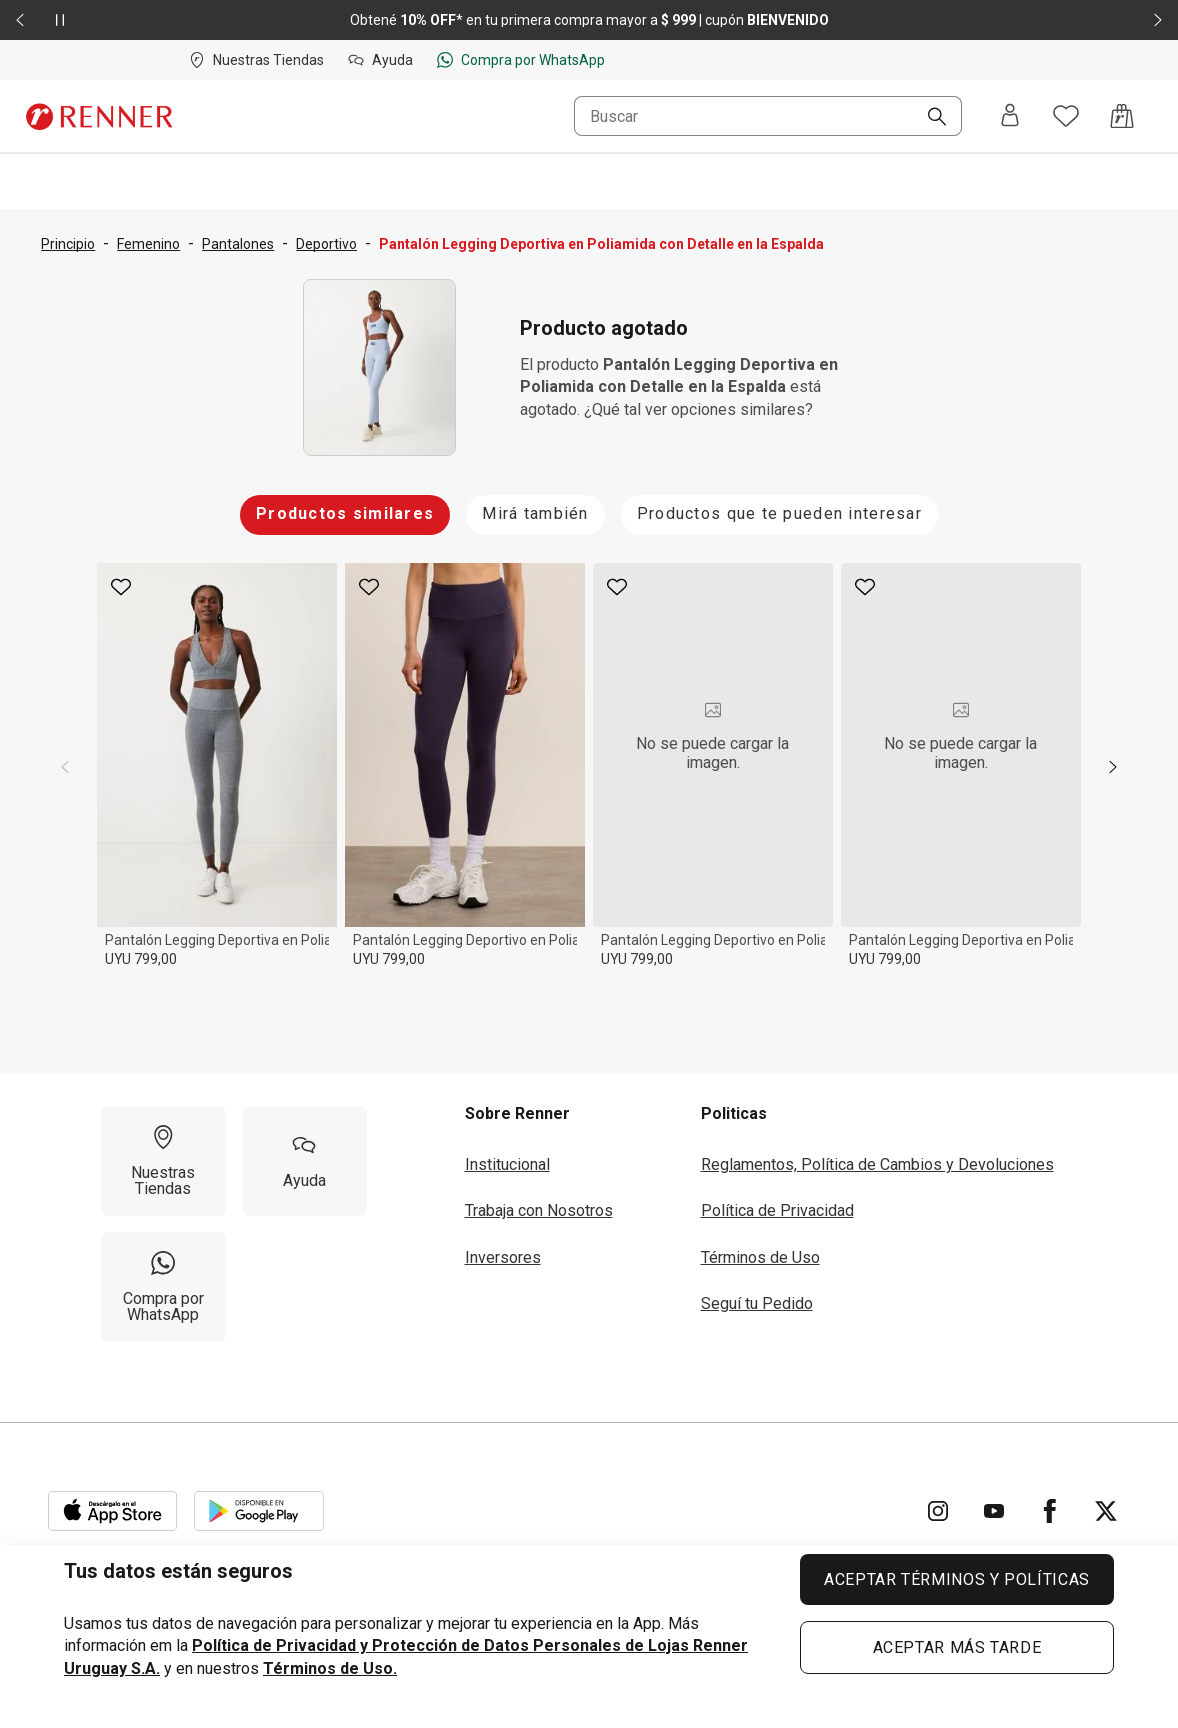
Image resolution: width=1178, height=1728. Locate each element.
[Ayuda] (304, 1161)
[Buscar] (929, 118)
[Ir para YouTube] (994, 1511)
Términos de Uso (760, 1257)
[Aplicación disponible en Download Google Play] (259, 1511)
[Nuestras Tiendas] (163, 1161)
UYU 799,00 (141, 959)
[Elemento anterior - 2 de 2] (20, 20)
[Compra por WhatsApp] (163, 1287)
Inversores (503, 1257)
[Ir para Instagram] (938, 1511)
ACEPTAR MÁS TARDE (957, 1647)
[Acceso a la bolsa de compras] (1122, 116)
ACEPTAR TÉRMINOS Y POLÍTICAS (957, 1579)
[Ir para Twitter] (1106, 1511)
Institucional (507, 1164)
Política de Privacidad (777, 1210)
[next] (1113, 767)
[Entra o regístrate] (1010, 116)
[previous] (65, 767)
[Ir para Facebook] (1050, 1511)
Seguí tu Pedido (757, 1303)
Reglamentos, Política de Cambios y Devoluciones (877, 1164)
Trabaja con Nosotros (539, 1210)
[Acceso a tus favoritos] (1066, 116)
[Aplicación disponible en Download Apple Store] (113, 1511)
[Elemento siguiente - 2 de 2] (1158, 20)
